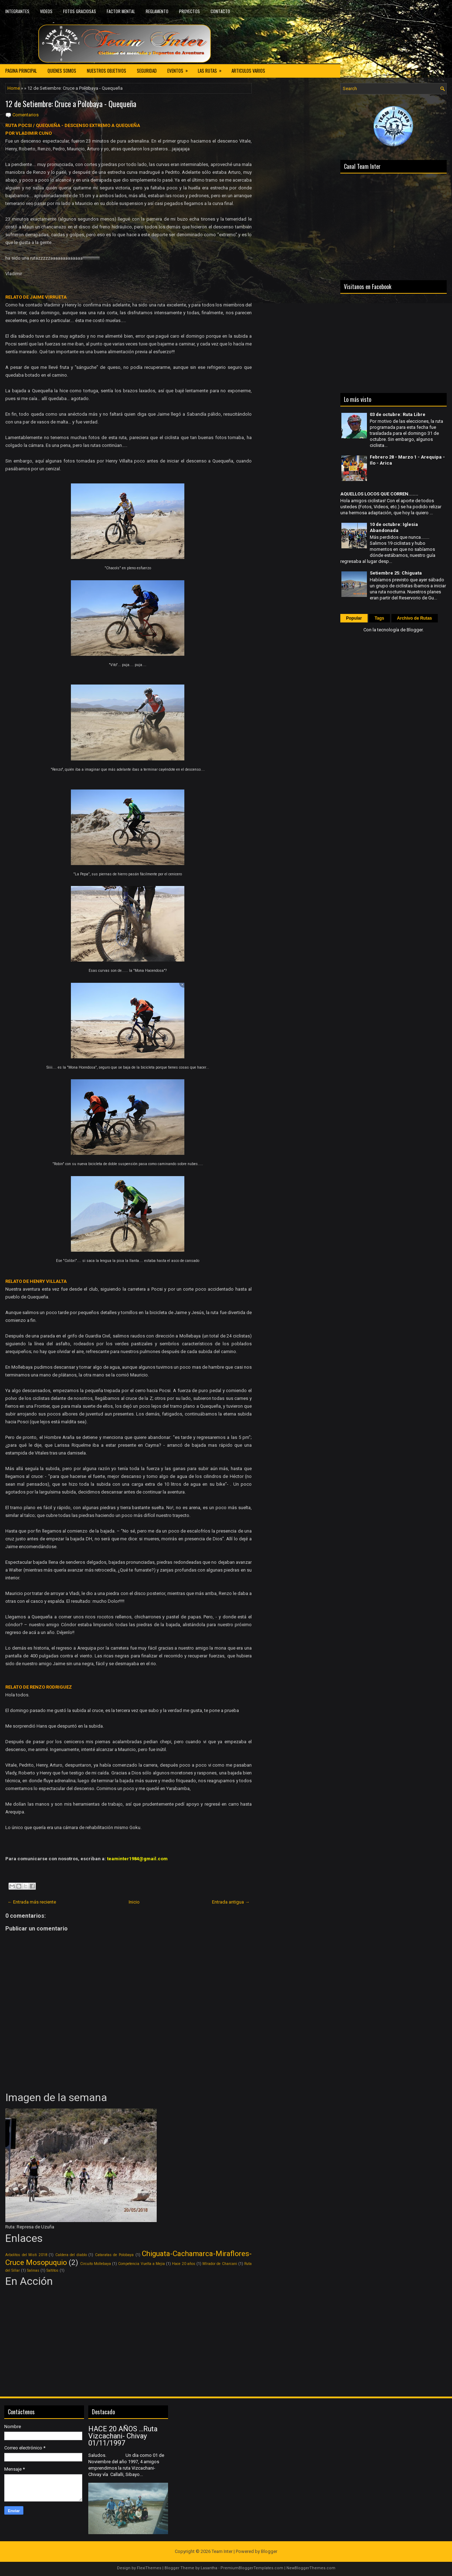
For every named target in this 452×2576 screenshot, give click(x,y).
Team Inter (222, 2551)
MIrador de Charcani (219, 2263)
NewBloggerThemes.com (310, 2568)
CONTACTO (220, 11)
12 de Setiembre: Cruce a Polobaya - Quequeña (70, 103)
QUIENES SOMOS (62, 70)
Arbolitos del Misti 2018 (26, 2255)
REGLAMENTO (157, 11)
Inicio (134, 1902)
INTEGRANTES (17, 11)
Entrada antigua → (231, 1902)
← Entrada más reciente (31, 1902)
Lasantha (209, 2568)
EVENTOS (179, 68)
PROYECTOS (189, 11)
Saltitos (52, 2270)
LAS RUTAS (212, 68)
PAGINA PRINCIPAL (21, 70)
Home (13, 88)
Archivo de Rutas (414, 618)
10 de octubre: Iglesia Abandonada (394, 527)
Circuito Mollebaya (95, 2263)
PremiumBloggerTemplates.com (252, 2568)
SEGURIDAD (147, 70)
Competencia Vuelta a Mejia (141, 2263)
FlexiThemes (149, 2568)
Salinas (33, 2270)
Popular (354, 618)
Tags (379, 618)
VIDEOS (46, 11)
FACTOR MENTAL (121, 11)
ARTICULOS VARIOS (248, 70)
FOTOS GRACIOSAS (79, 11)
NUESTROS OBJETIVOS (106, 70)
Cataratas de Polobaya (114, 2255)
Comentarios (25, 114)
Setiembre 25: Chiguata (396, 573)
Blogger (415, 629)
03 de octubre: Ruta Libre (397, 414)
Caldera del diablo (71, 2255)
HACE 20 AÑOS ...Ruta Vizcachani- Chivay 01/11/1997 (122, 2436)
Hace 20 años (183, 2263)
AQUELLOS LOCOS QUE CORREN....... (379, 494)
